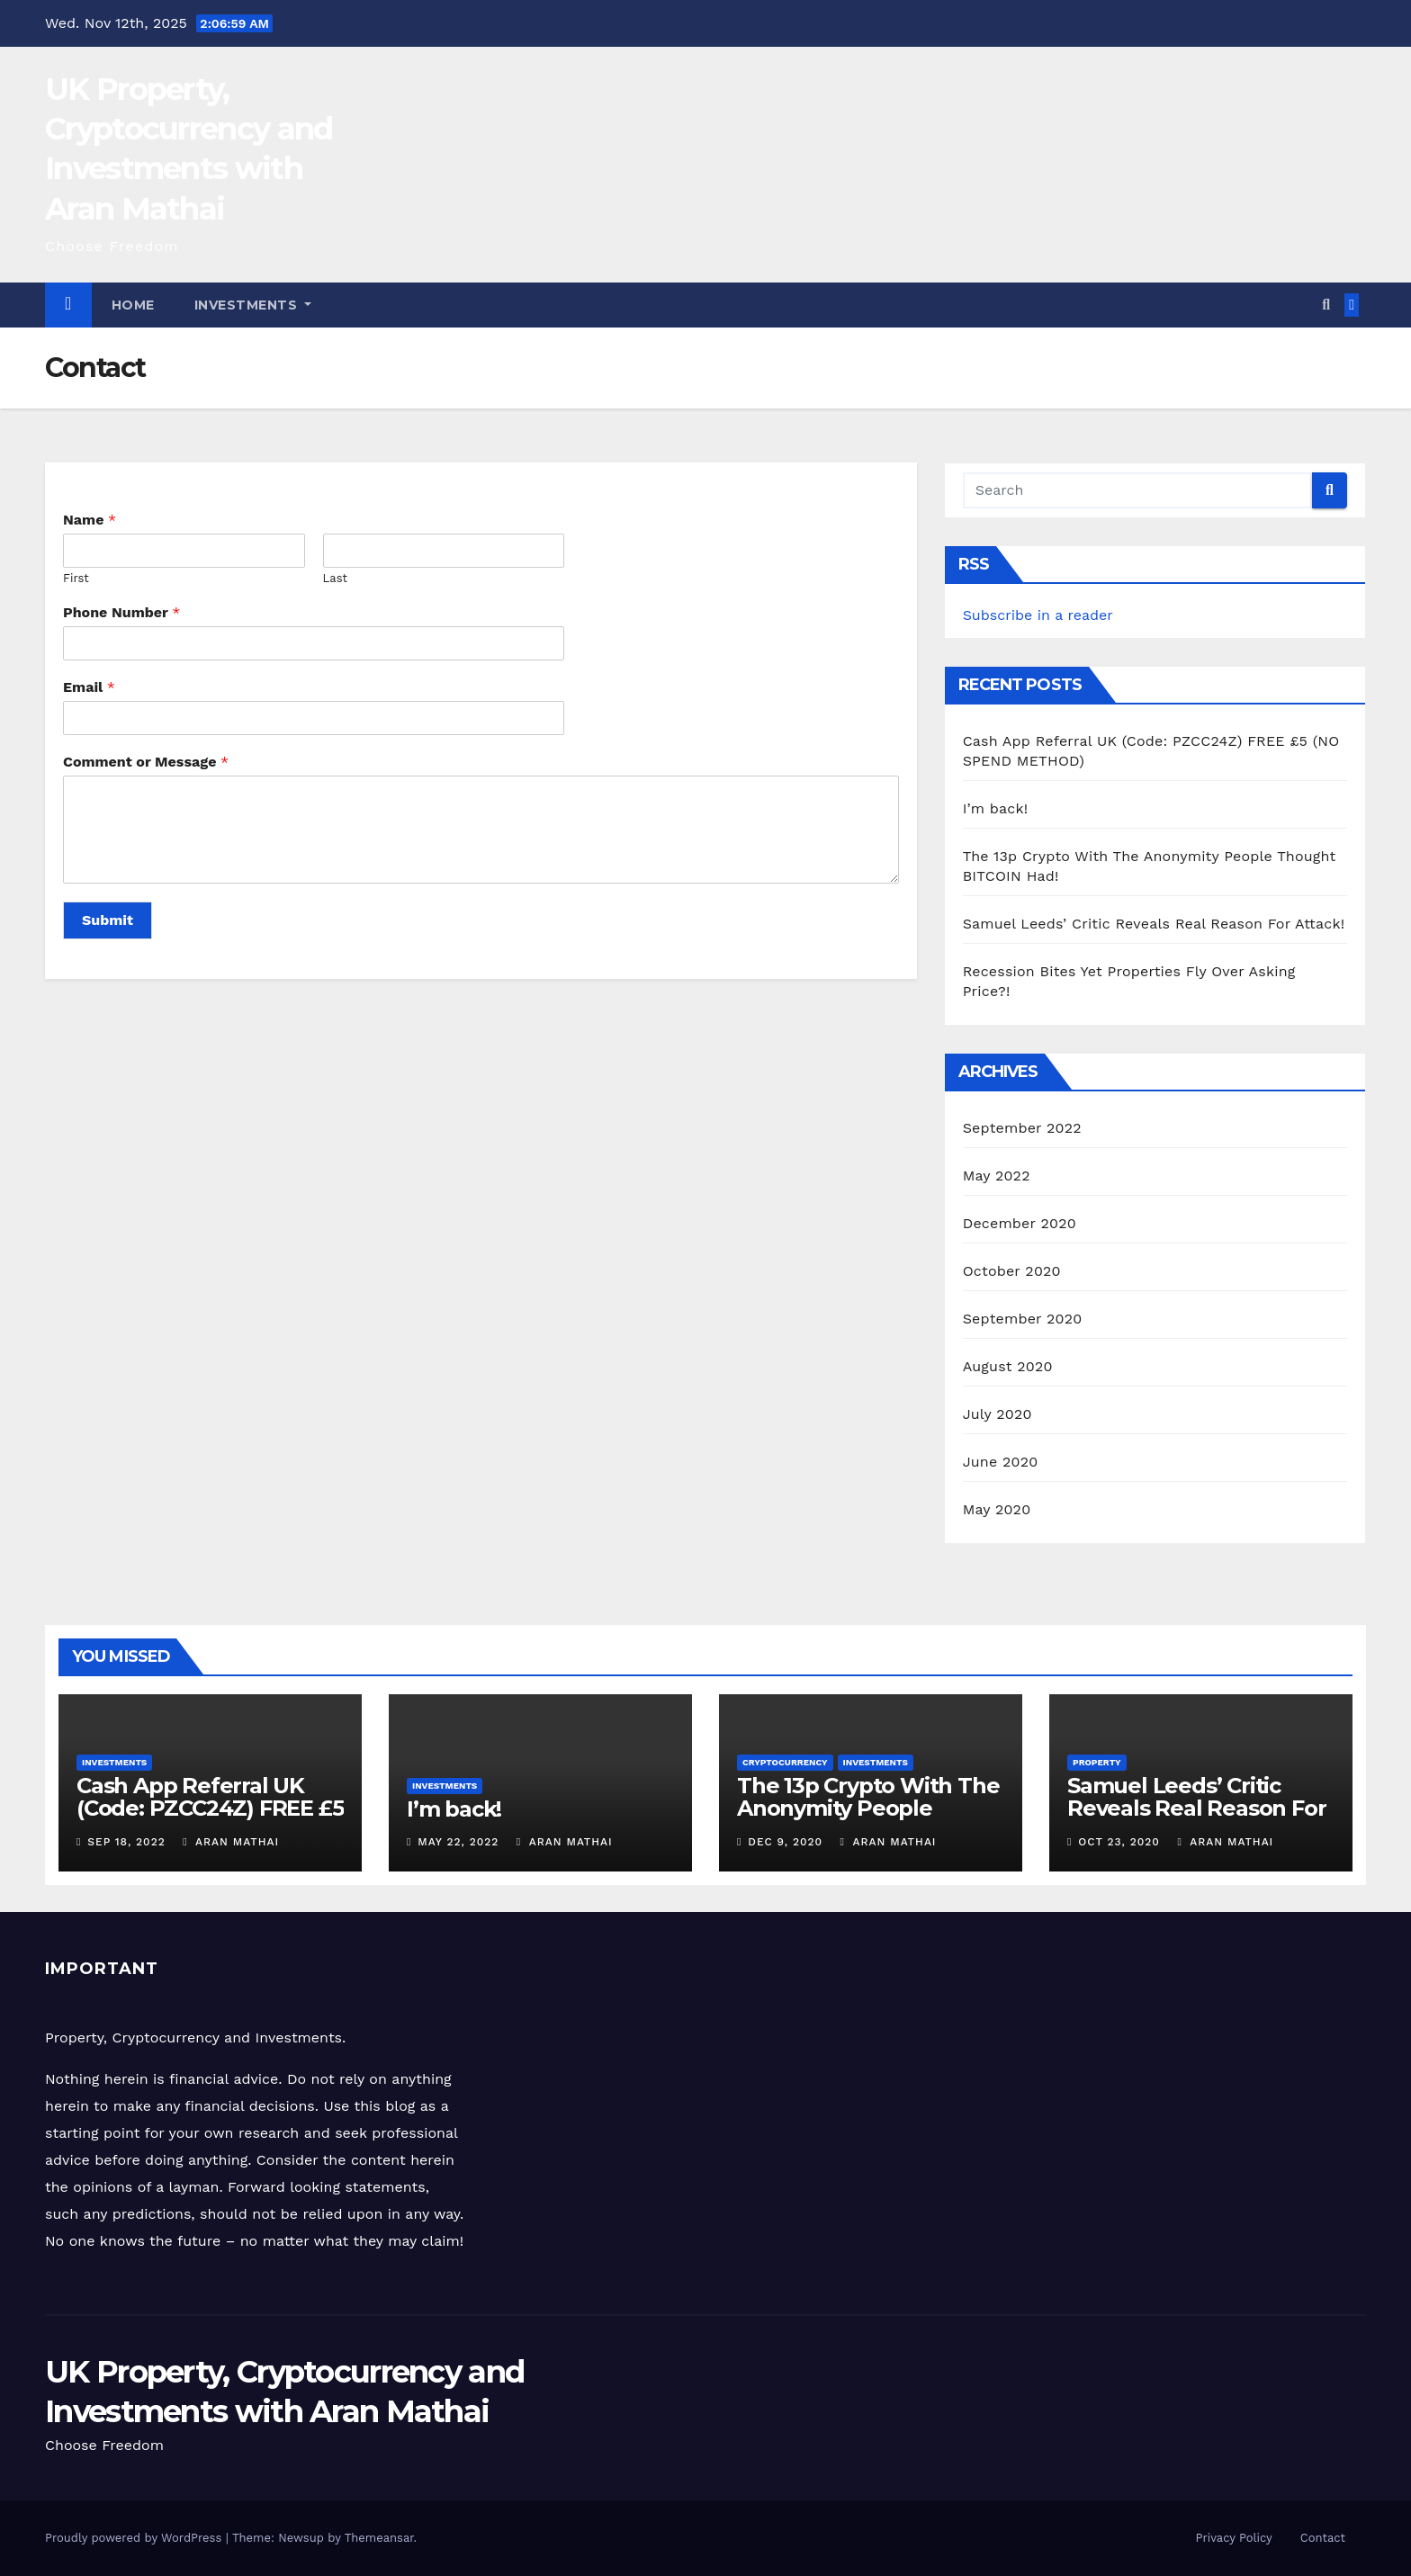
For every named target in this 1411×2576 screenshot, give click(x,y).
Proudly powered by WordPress (135, 2538)
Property (1097, 1762)
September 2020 (1023, 1318)
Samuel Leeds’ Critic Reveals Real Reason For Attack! (1154, 923)
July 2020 (997, 1414)
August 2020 (1008, 1366)
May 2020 (997, 1509)
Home (133, 305)
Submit (107, 920)
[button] (1326, 304)
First (76, 578)
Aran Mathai (231, 1842)
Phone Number (121, 612)
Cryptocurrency (785, 1762)
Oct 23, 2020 (1119, 1842)
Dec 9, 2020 (785, 1842)
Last (335, 578)
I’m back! (996, 808)
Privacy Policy (1234, 2538)
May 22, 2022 (458, 1842)
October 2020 (1012, 1270)
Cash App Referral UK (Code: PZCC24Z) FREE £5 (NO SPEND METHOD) (209, 1808)
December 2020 (1019, 1223)
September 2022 (1022, 1127)
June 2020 (1000, 1461)
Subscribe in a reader (1038, 615)
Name (89, 519)
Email (89, 687)
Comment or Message (146, 761)
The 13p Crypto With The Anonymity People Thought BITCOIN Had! (868, 1808)
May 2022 (996, 1175)
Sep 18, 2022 (126, 1842)
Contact (1322, 2538)
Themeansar (379, 2538)
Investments (253, 305)
